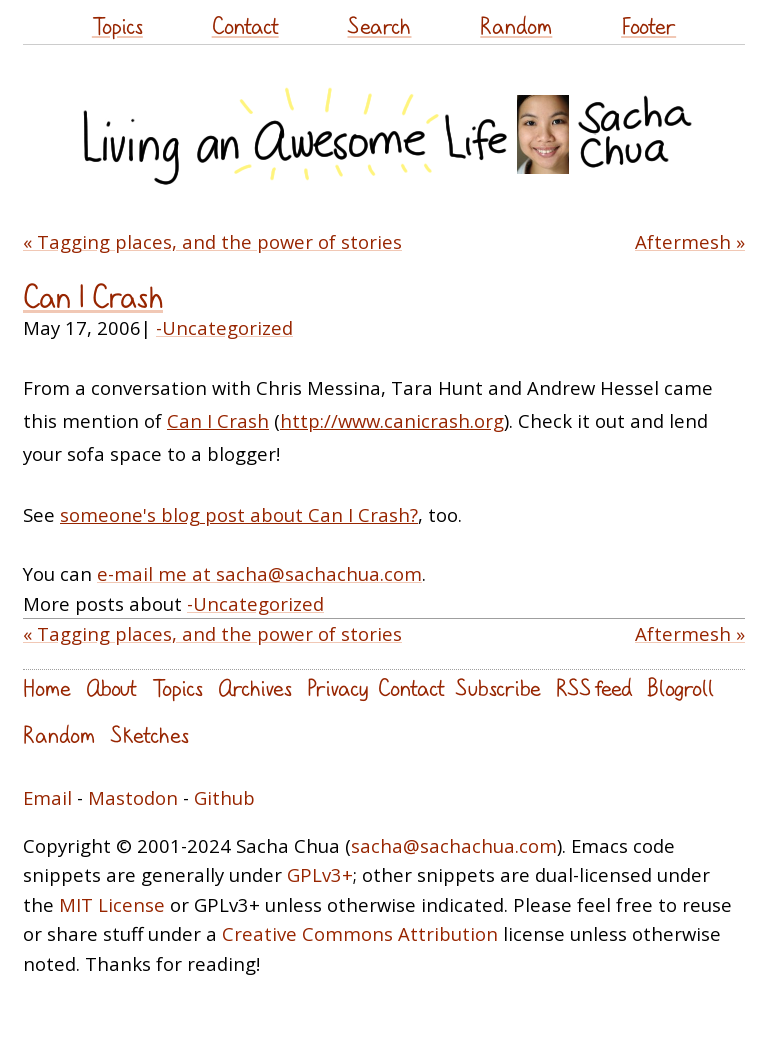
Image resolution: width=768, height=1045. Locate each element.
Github (224, 797)
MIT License (112, 904)
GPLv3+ (320, 874)
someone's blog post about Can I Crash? (239, 514)
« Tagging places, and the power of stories (212, 241)
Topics (117, 25)
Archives (255, 687)
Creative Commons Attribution (360, 933)
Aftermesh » (690, 241)
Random (516, 25)
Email (47, 797)
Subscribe (498, 687)
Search (379, 25)
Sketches (149, 734)
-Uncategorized (224, 327)
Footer (648, 25)
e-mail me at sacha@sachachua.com (259, 573)
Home (47, 687)
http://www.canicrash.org (392, 420)
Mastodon (133, 797)
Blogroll (680, 687)
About (111, 687)
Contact (245, 25)
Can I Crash (93, 296)
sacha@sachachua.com (454, 845)
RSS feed (594, 687)
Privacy (337, 687)
